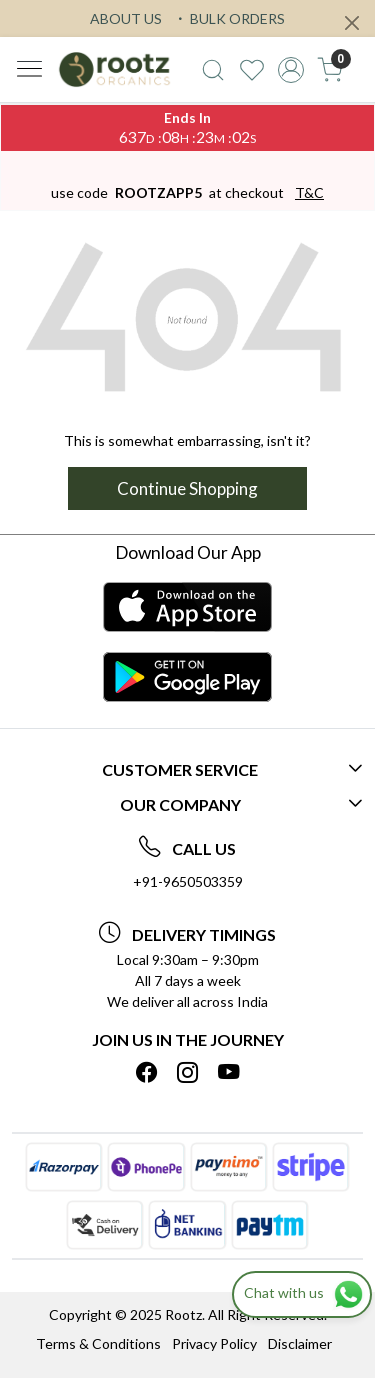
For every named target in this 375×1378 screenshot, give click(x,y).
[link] (213, 70)
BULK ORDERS (229, 18)
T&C (309, 192)
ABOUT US (126, 18)
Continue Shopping (187, 488)
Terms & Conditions (98, 1343)
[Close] (352, 23)
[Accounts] (290, 70)
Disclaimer (300, 1343)
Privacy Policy (214, 1343)
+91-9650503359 (188, 881)
